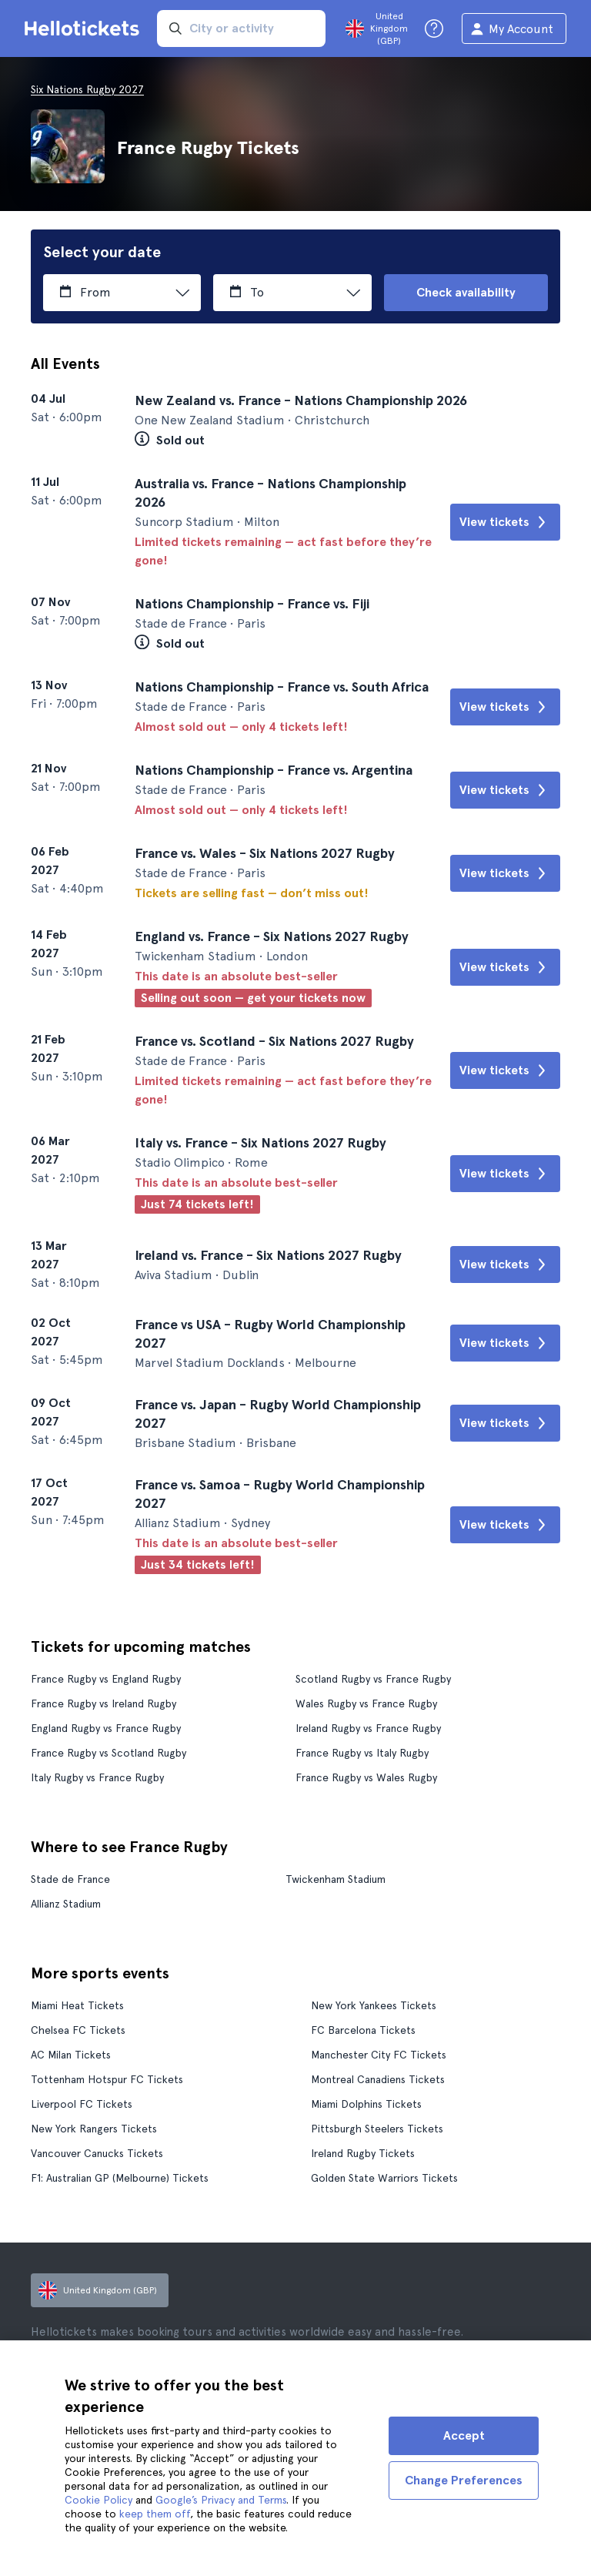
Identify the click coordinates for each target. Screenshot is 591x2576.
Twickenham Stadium (335, 1879)
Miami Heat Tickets (77, 2005)
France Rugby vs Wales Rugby (366, 1777)
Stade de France (70, 1879)
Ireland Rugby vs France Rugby (368, 1728)
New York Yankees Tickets (373, 2005)
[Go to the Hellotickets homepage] (84, 28)
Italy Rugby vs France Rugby (97, 1777)
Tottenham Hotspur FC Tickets (107, 2079)
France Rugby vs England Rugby (106, 1679)
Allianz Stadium (66, 1904)
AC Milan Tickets (71, 2054)
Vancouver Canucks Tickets (97, 2153)
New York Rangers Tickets (94, 2128)
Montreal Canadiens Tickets (378, 2079)
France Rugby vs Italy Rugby (362, 1753)
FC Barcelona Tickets (363, 2030)
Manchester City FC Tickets (378, 2054)
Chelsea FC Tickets (78, 2030)
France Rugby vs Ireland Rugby (103, 1703)
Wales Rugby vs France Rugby (366, 1703)
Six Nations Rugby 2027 (87, 89)
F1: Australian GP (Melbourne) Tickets (120, 2178)
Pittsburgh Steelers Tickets (377, 2128)
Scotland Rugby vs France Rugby (373, 1679)
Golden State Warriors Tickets (384, 2178)
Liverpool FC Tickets (81, 2104)
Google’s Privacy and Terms (220, 2500)
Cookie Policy (98, 2500)
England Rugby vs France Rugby (106, 1728)
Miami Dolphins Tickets (366, 2104)
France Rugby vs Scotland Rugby (108, 1753)
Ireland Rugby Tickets (363, 2153)
